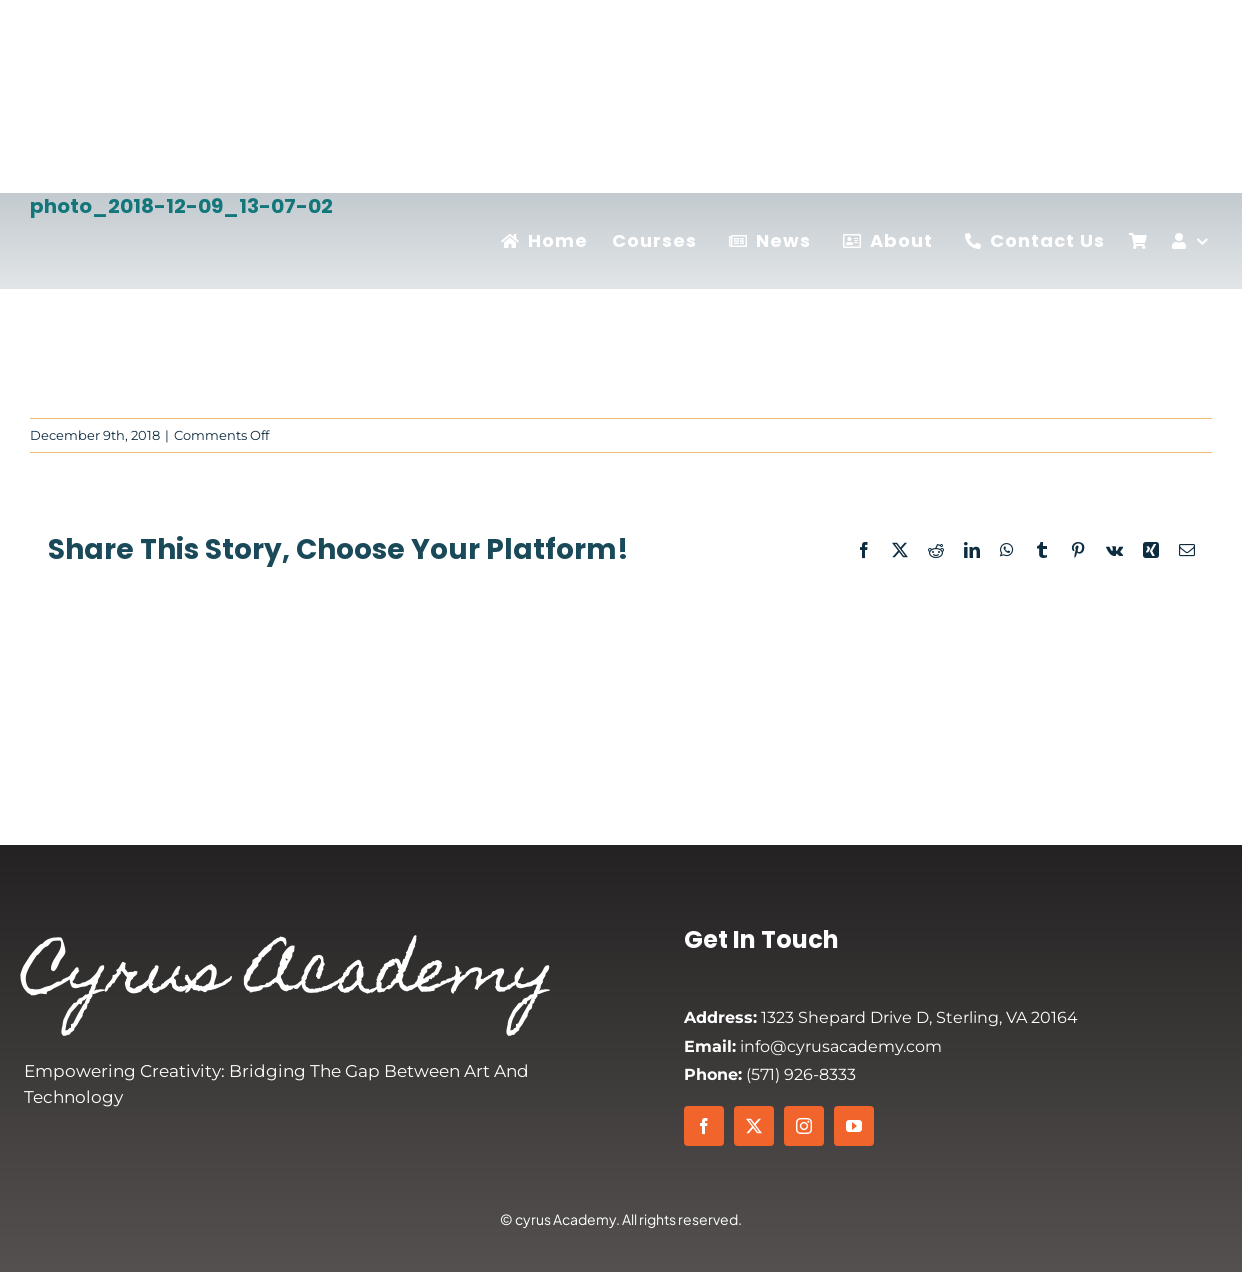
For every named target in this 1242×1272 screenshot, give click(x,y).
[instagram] (804, 1126)
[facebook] (704, 1126)
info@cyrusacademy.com (813, 1046)
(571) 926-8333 (770, 1074)
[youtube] (854, 1126)
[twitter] (754, 1126)
